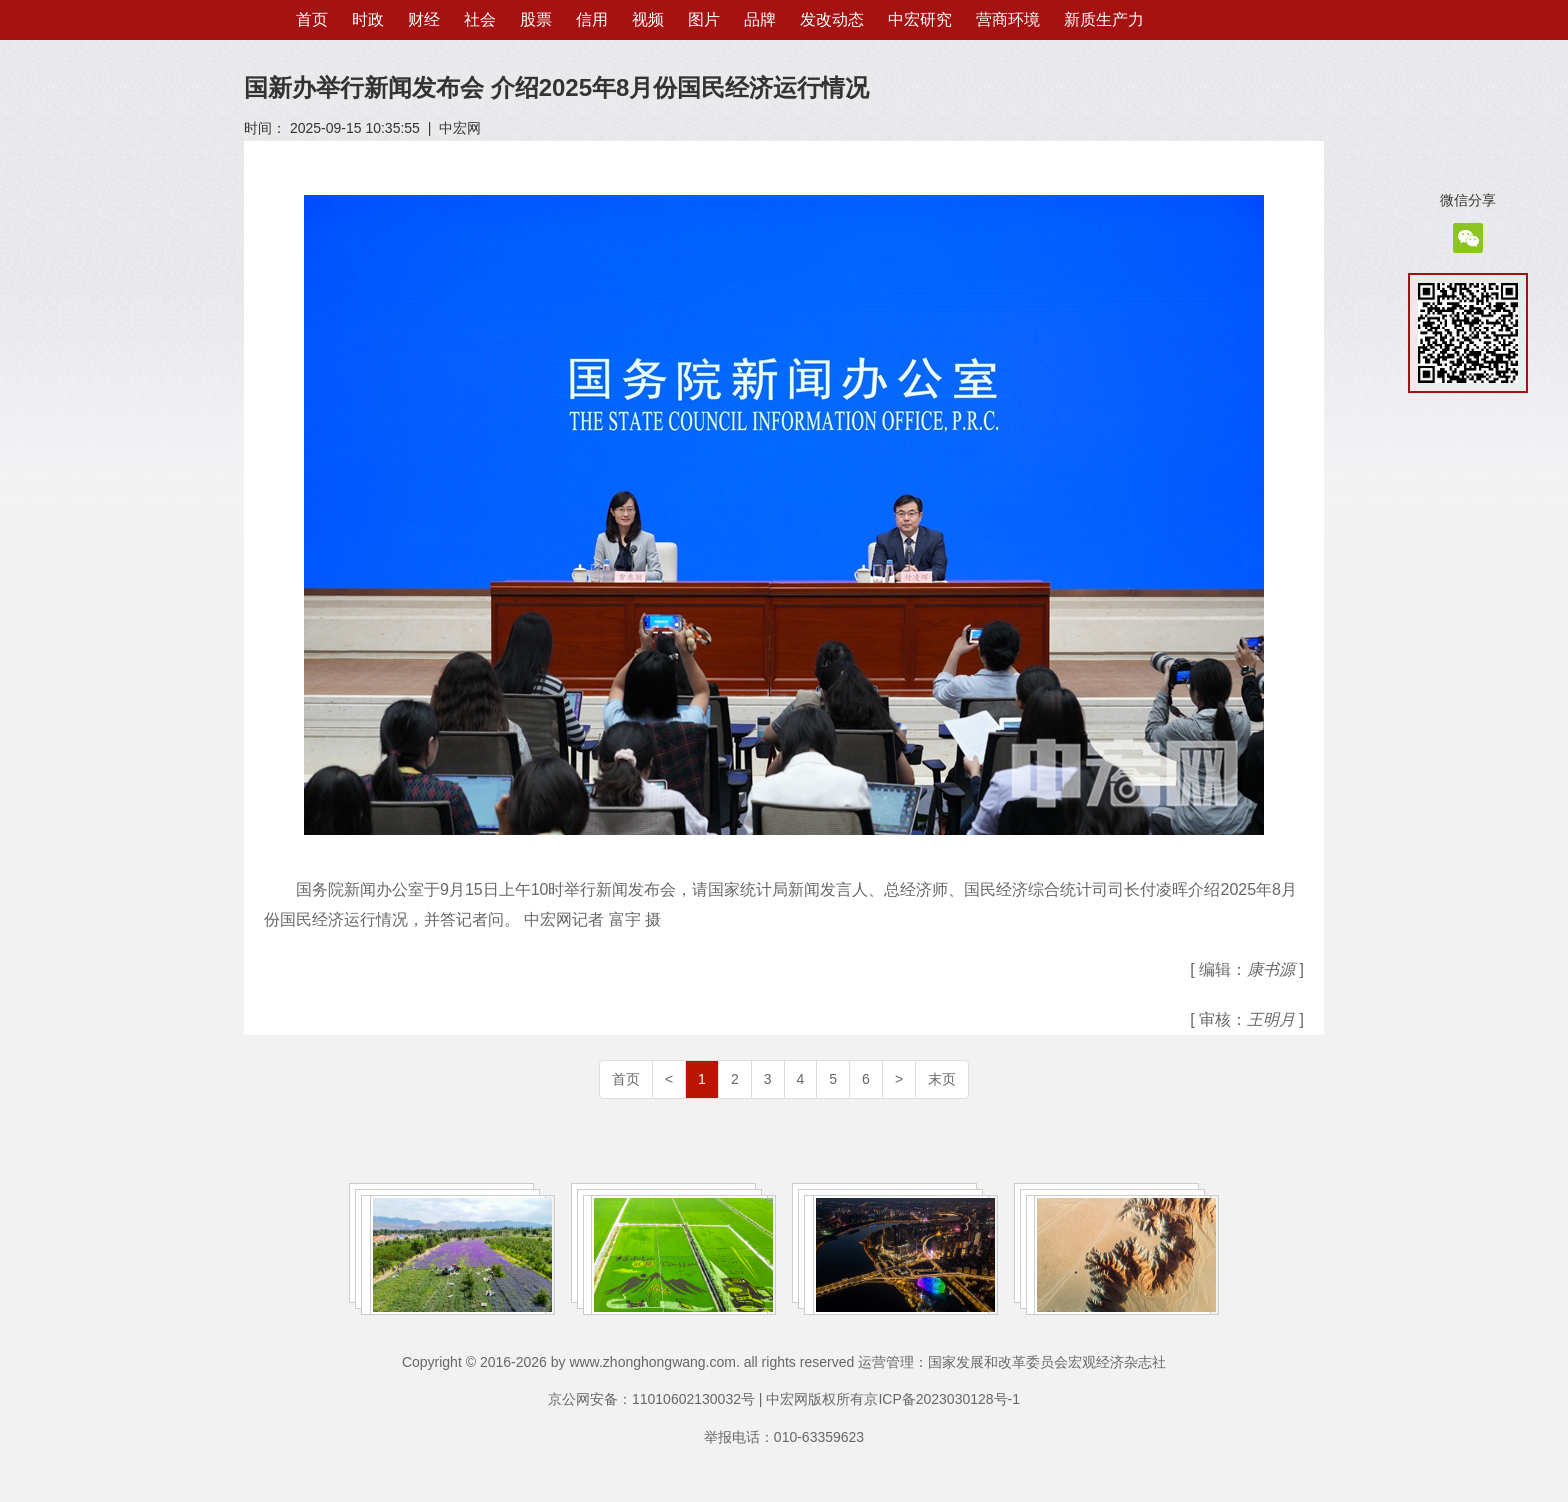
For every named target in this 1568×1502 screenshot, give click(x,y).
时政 (368, 19)
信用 (592, 19)
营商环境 (1008, 19)
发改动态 (832, 19)
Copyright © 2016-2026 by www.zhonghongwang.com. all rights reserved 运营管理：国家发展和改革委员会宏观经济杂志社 (784, 1362)
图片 (704, 19)
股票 (536, 19)
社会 (480, 19)
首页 (312, 19)
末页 (942, 1079)
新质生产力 (1104, 19)
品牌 (760, 19)
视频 (648, 19)
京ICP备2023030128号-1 (942, 1399)
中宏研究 (920, 19)
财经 (424, 19)
